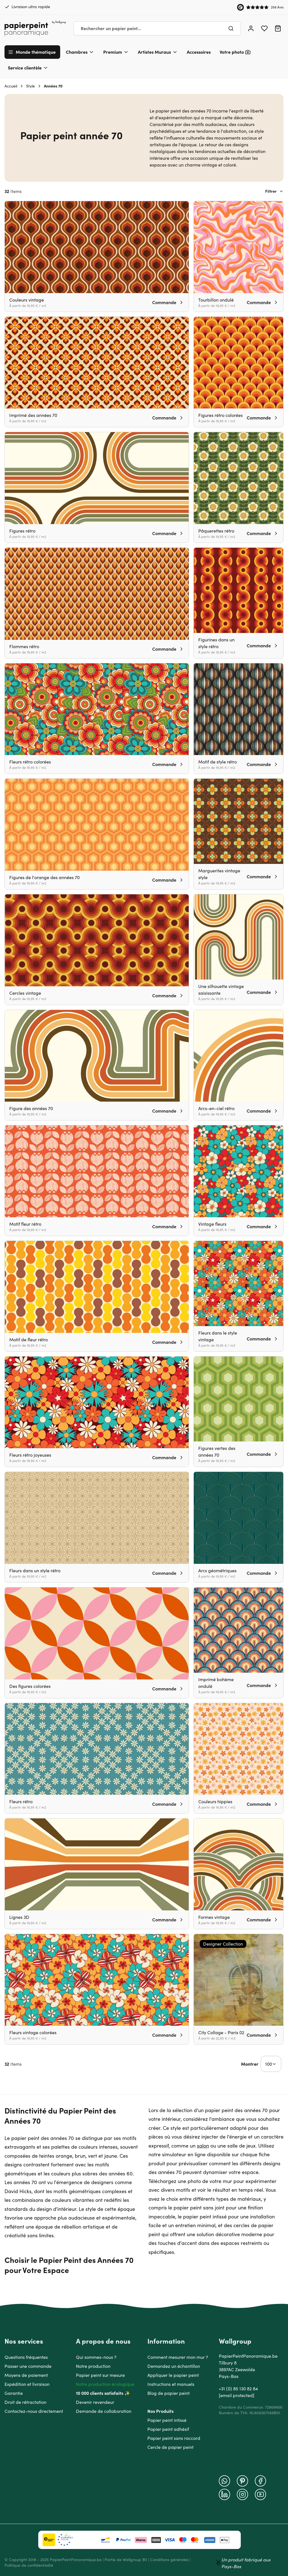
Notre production (93, 2366)
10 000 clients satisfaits (99, 2393)
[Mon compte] (250, 28)
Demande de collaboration (103, 2411)
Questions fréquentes (26, 2357)
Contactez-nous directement (33, 2411)
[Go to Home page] (35, 28)
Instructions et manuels (170, 2384)
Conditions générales (169, 2559)
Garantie (13, 2393)
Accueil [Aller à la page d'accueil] (10, 86)
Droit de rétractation (25, 2402)
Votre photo (232, 52)
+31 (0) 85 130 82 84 (238, 2388)
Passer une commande (27, 2366)
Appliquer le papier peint (173, 2375)
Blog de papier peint (168, 2393)
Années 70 (53, 86)
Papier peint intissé (166, 2420)
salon (203, 2145)
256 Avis (277, 7)
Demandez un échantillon (173, 2366)
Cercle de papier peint (170, 2447)
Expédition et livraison (27, 2384)
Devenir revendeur (95, 2402)
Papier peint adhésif (168, 2429)
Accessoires (199, 52)
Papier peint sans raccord (173, 2438)
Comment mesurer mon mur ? (177, 2357)
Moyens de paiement (26, 2375)
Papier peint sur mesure (100, 2375)
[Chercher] (231, 28)
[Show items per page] (271, 2064)
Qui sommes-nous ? (96, 2357)
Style (30, 86)
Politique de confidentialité (28, 2565)
